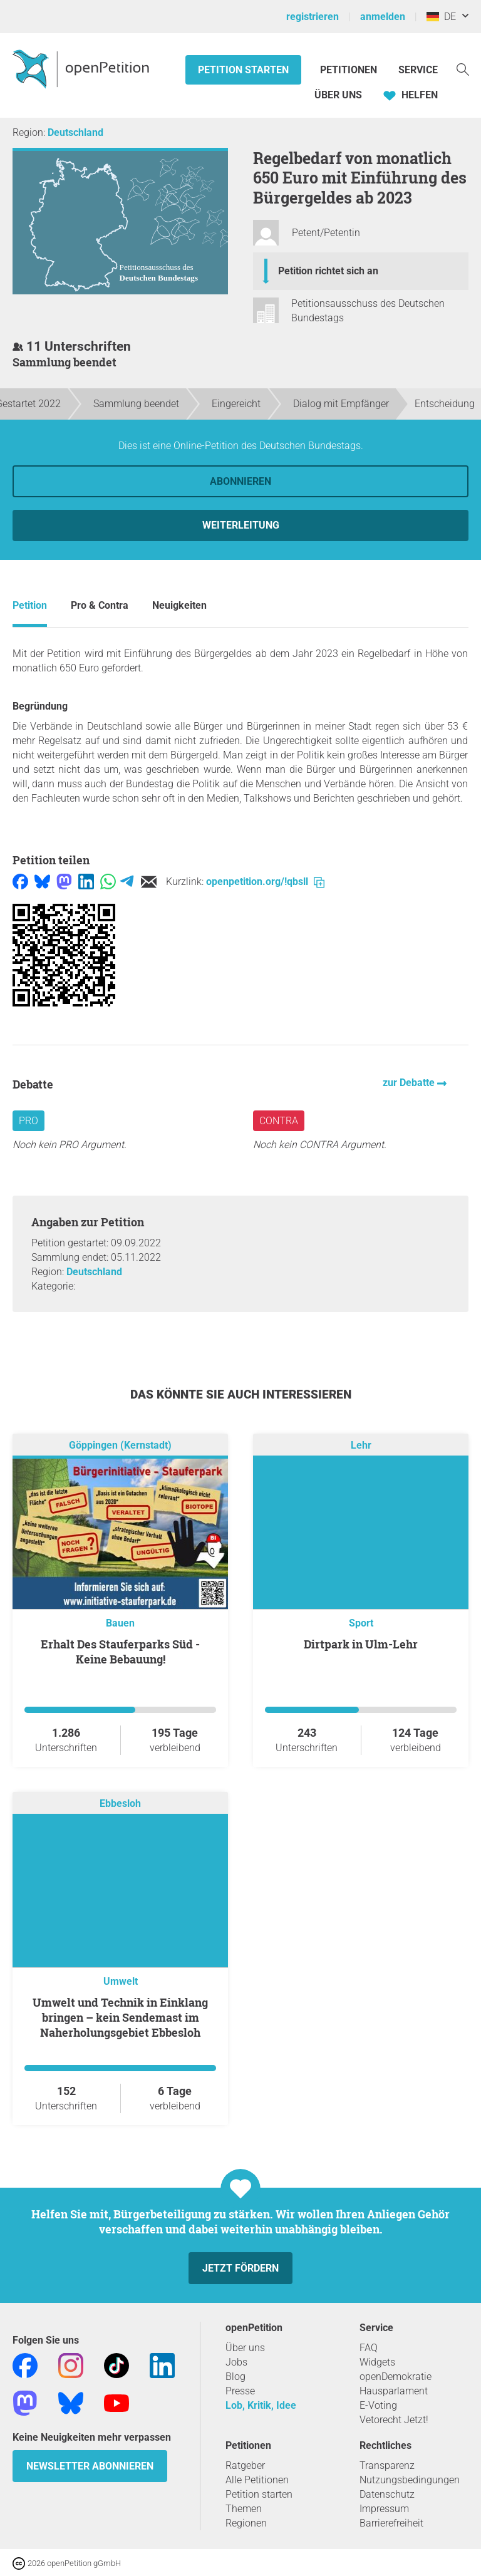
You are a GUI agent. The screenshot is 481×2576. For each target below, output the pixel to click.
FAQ (368, 2348)
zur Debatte (410, 1083)
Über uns (245, 2348)
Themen (243, 2509)
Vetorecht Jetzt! (393, 2420)
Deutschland (75, 132)
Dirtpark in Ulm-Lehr (361, 1644)
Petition (30, 605)
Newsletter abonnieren (89, 2466)
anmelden (382, 17)
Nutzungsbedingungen (409, 2480)
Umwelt (120, 1981)
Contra (278, 1121)
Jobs (236, 2362)
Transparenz (387, 2465)
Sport (361, 1623)
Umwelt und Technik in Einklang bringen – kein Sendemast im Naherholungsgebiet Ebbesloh (120, 2017)
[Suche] (463, 68)
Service (418, 70)
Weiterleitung (240, 525)
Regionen (246, 2523)
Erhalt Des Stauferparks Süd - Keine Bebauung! (120, 1652)
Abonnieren (240, 481)
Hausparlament (393, 2391)
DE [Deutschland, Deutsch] (441, 17)
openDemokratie (395, 2376)
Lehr (361, 1445)
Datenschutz (387, 2494)
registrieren (312, 17)
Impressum (384, 2509)
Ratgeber (245, 2465)
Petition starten (243, 70)
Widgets (377, 2362)
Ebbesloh (120, 1803)
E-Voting (378, 2405)
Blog (235, 2376)
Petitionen (350, 70)
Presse (240, 2391)
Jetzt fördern (240, 2268)
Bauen (120, 1623)
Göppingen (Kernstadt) (120, 1445)
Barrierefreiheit (391, 2523)
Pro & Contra (99, 605)
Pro (28, 1121)
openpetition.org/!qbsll (265, 881)
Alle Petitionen (257, 2480)
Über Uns (338, 95)
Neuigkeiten (179, 605)
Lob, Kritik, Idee (260, 2405)
